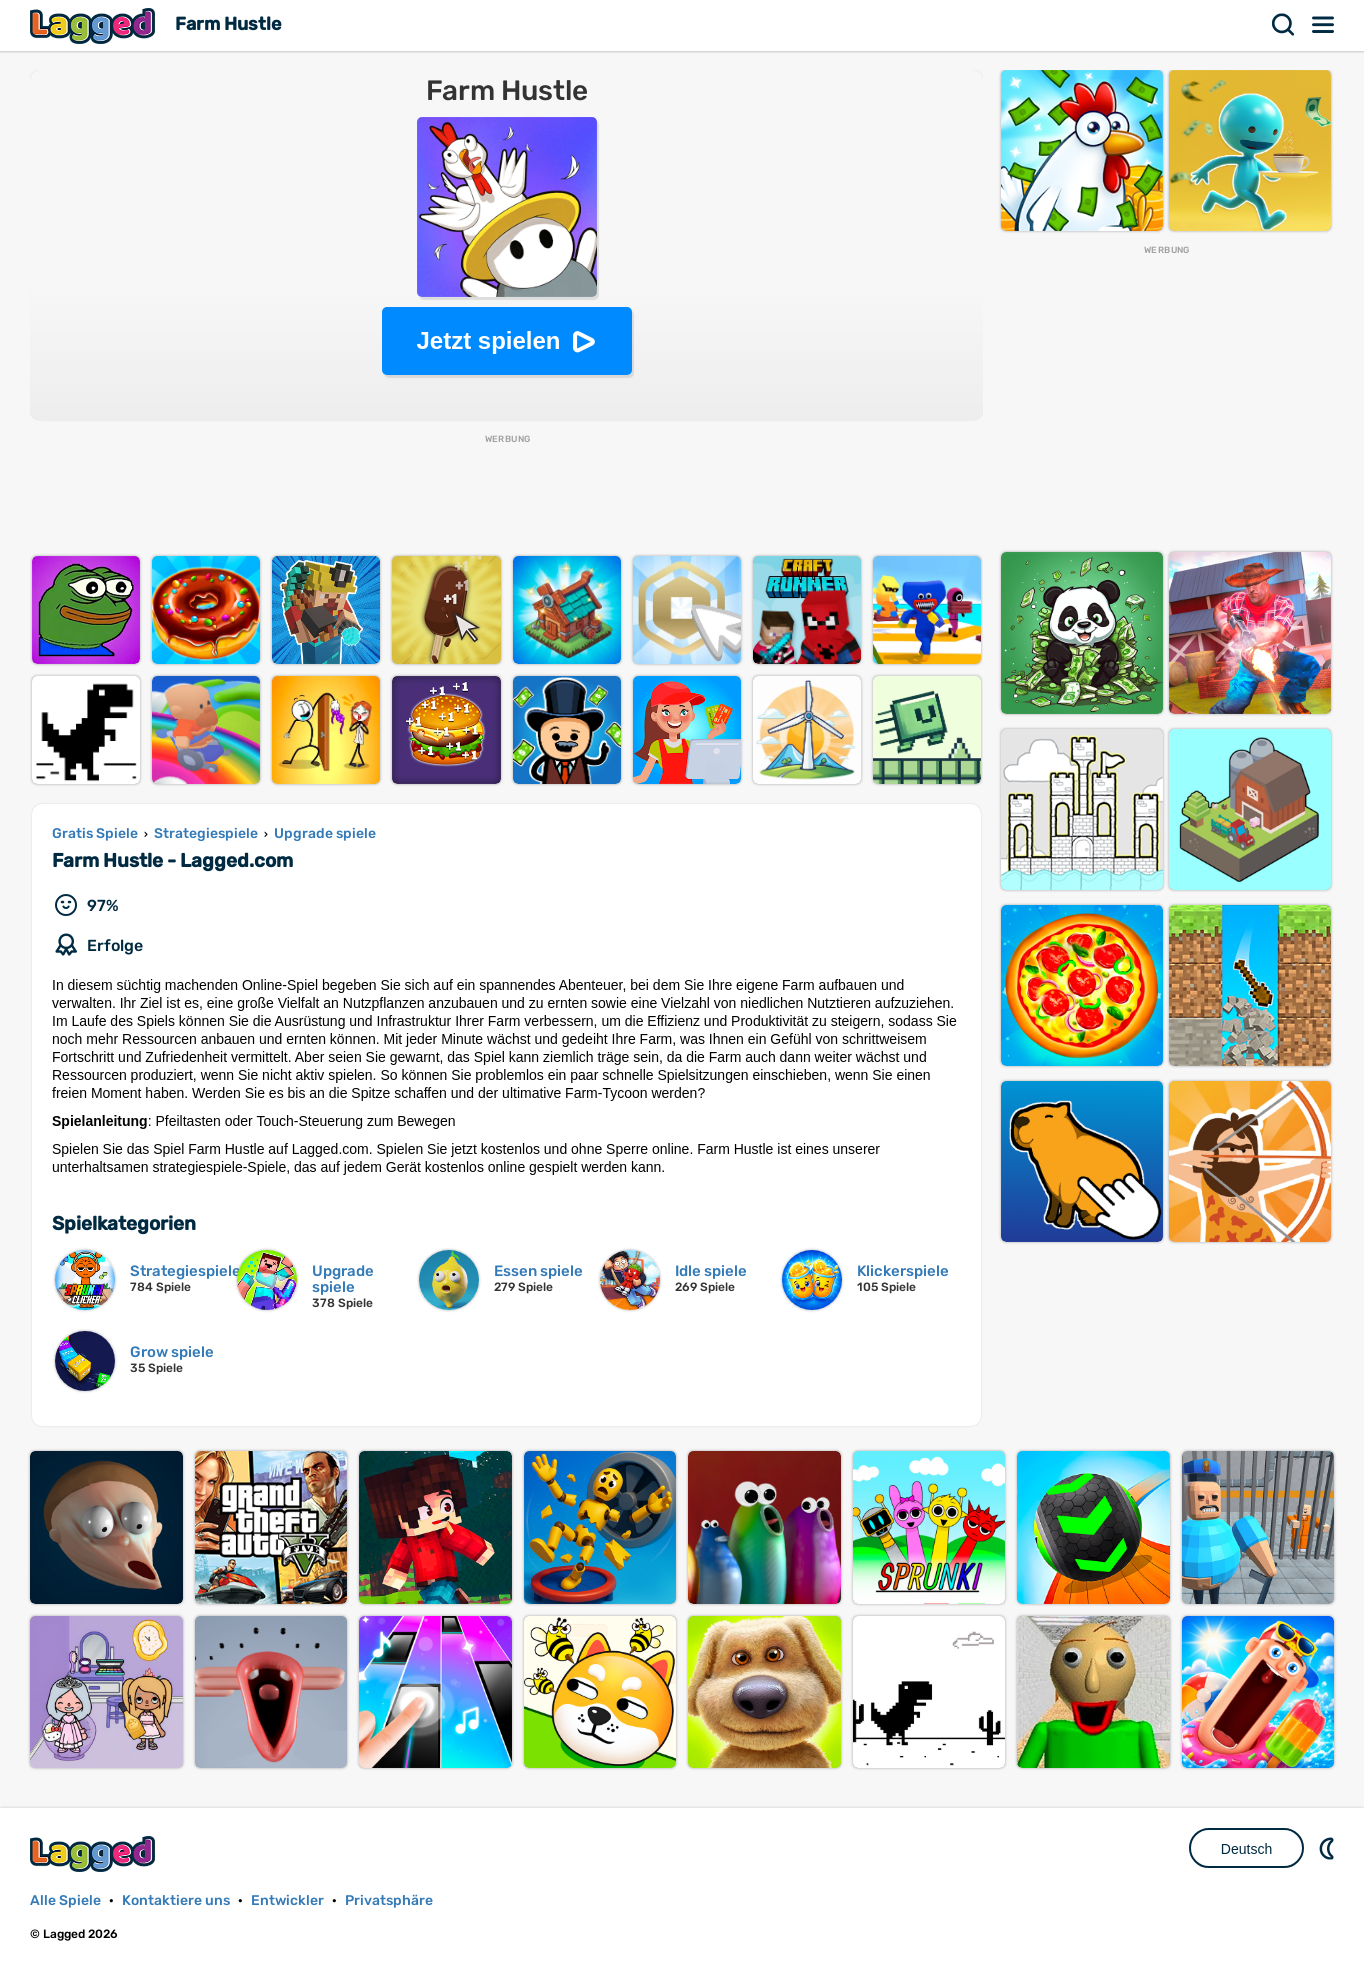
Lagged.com (95, 1853)
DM (1329, 1848)
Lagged (95, 25)
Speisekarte (1324, 25)
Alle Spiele (65, 1900)
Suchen (1284, 25)
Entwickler (287, 1900)
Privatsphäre (389, 1900)
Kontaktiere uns (176, 1900)
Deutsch (1246, 1849)
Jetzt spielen (488, 340)
